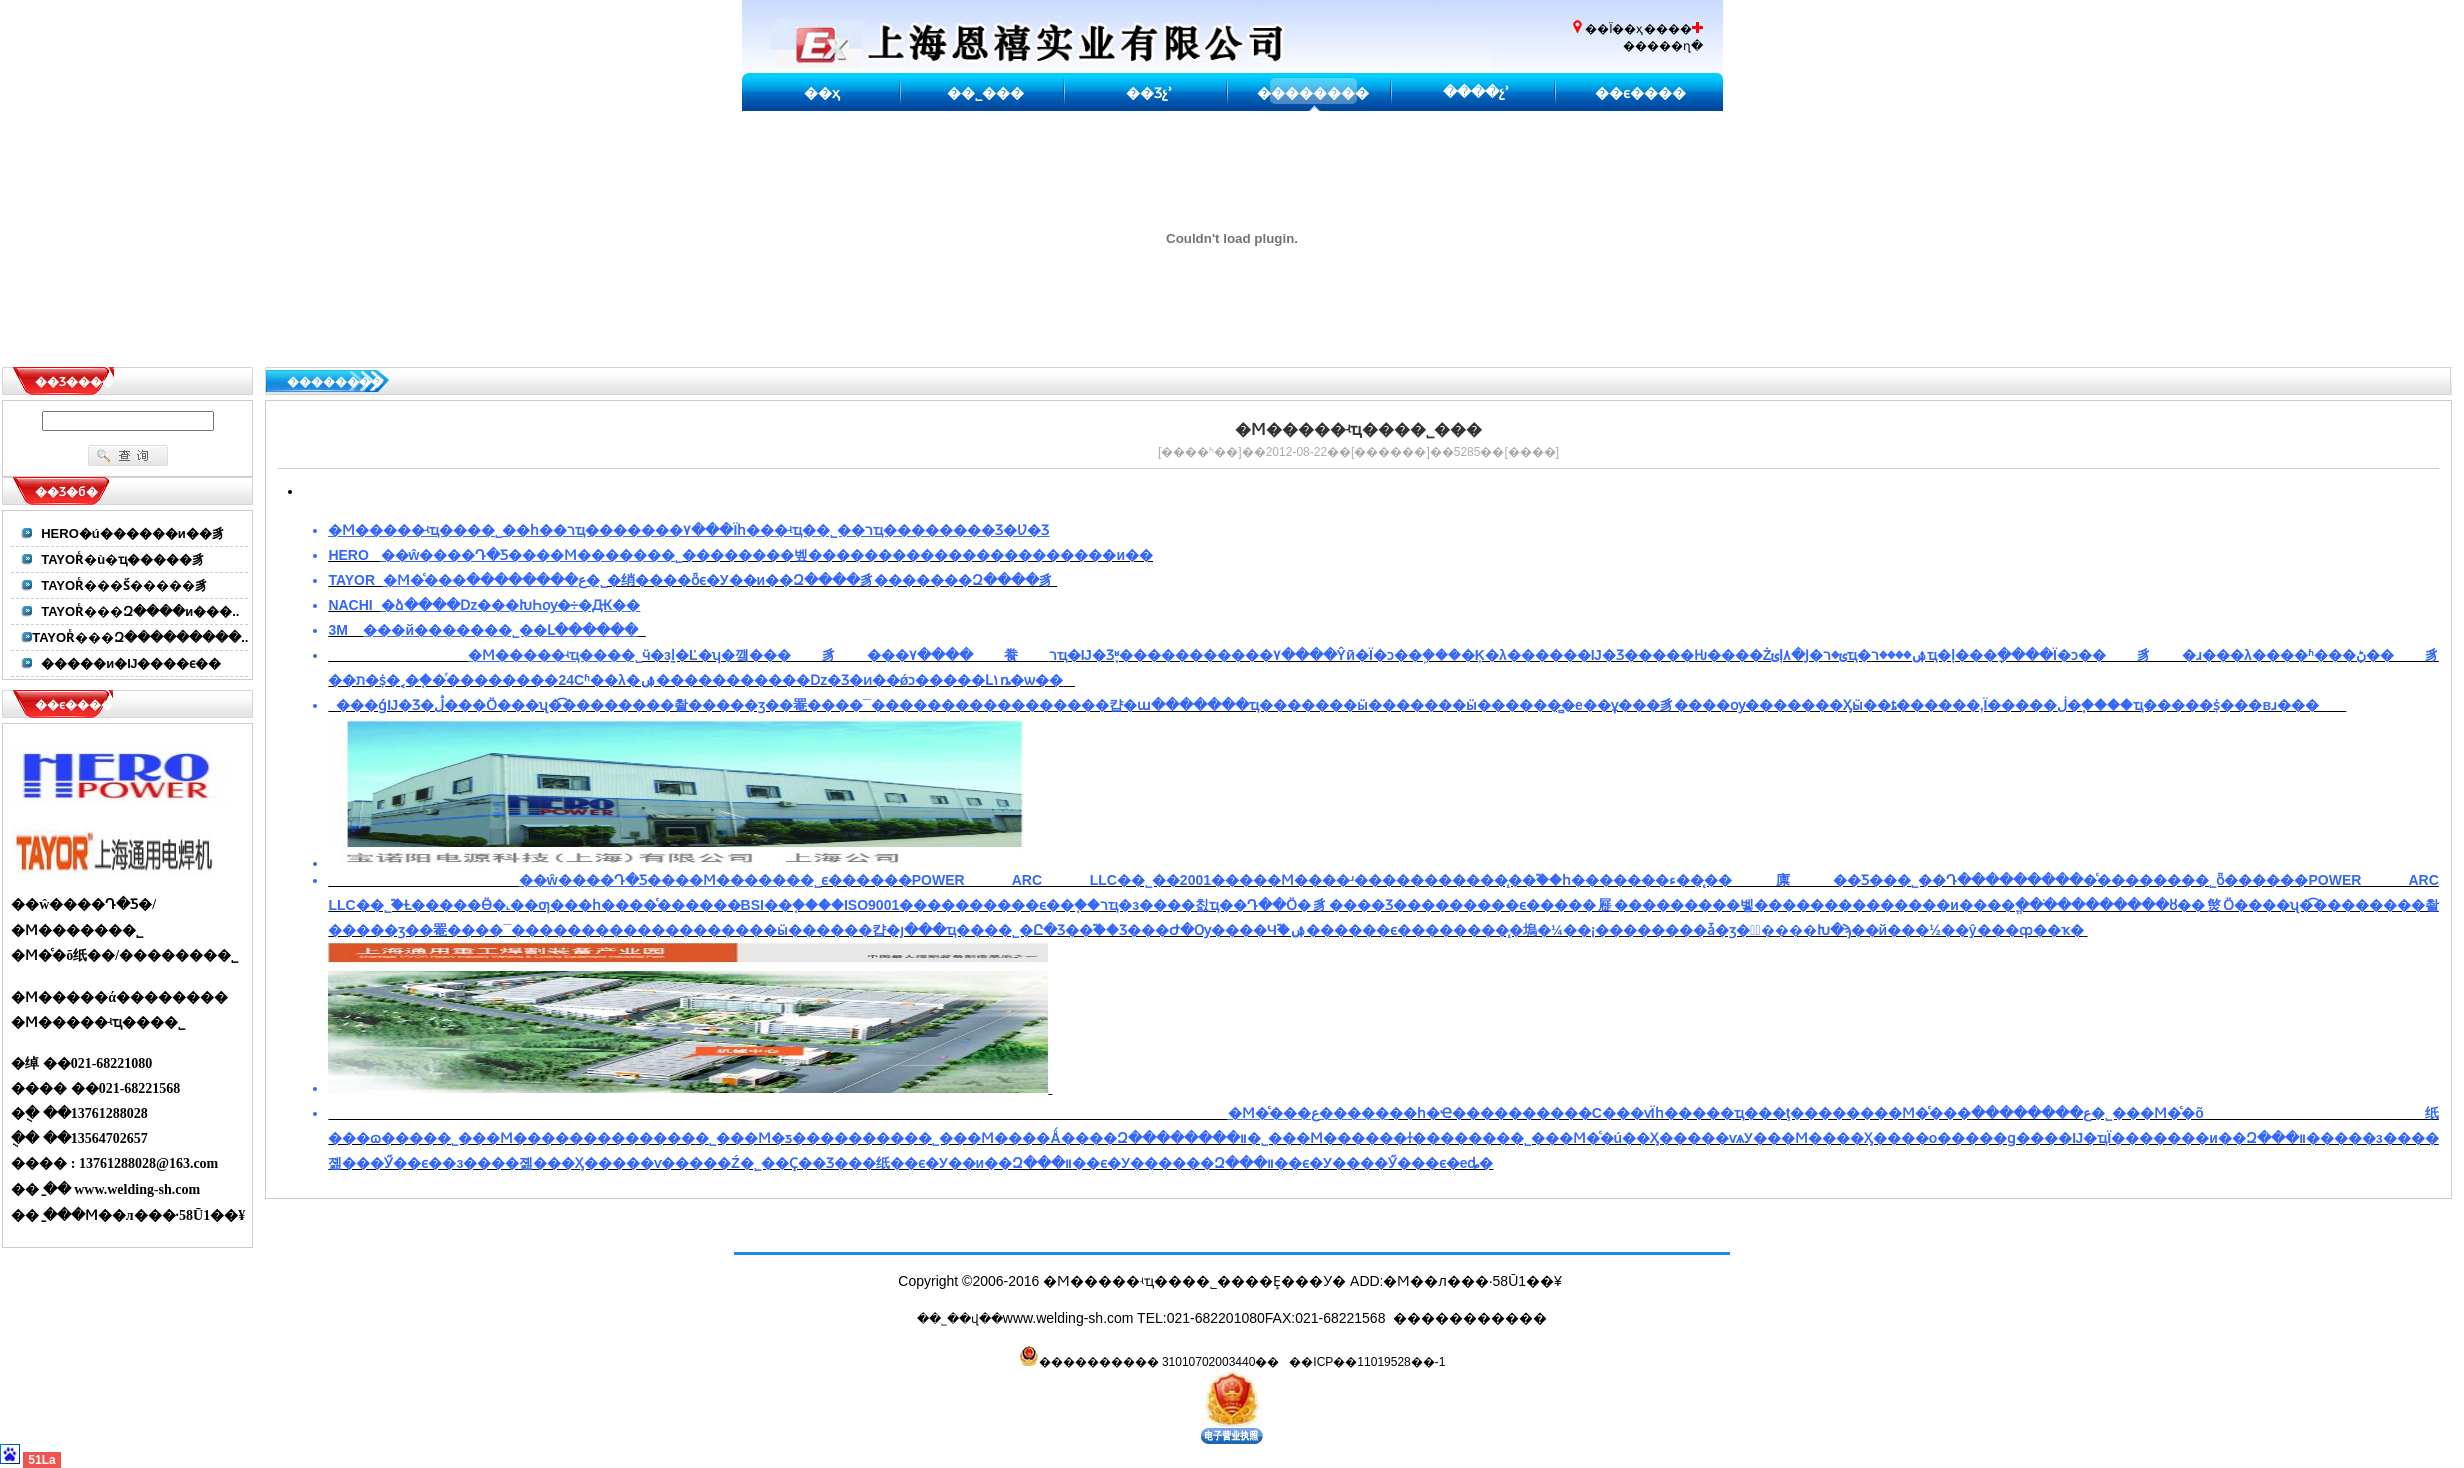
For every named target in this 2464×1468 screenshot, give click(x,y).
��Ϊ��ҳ (1614, 29)
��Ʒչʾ (1149, 93)
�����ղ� (1663, 46)
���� (1532, 452)
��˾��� (985, 93)
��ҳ (822, 93)
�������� (1313, 93)
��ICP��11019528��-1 (1367, 1362)
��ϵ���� (1640, 93)
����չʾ (1476, 92)
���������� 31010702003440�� (1149, 1362)
